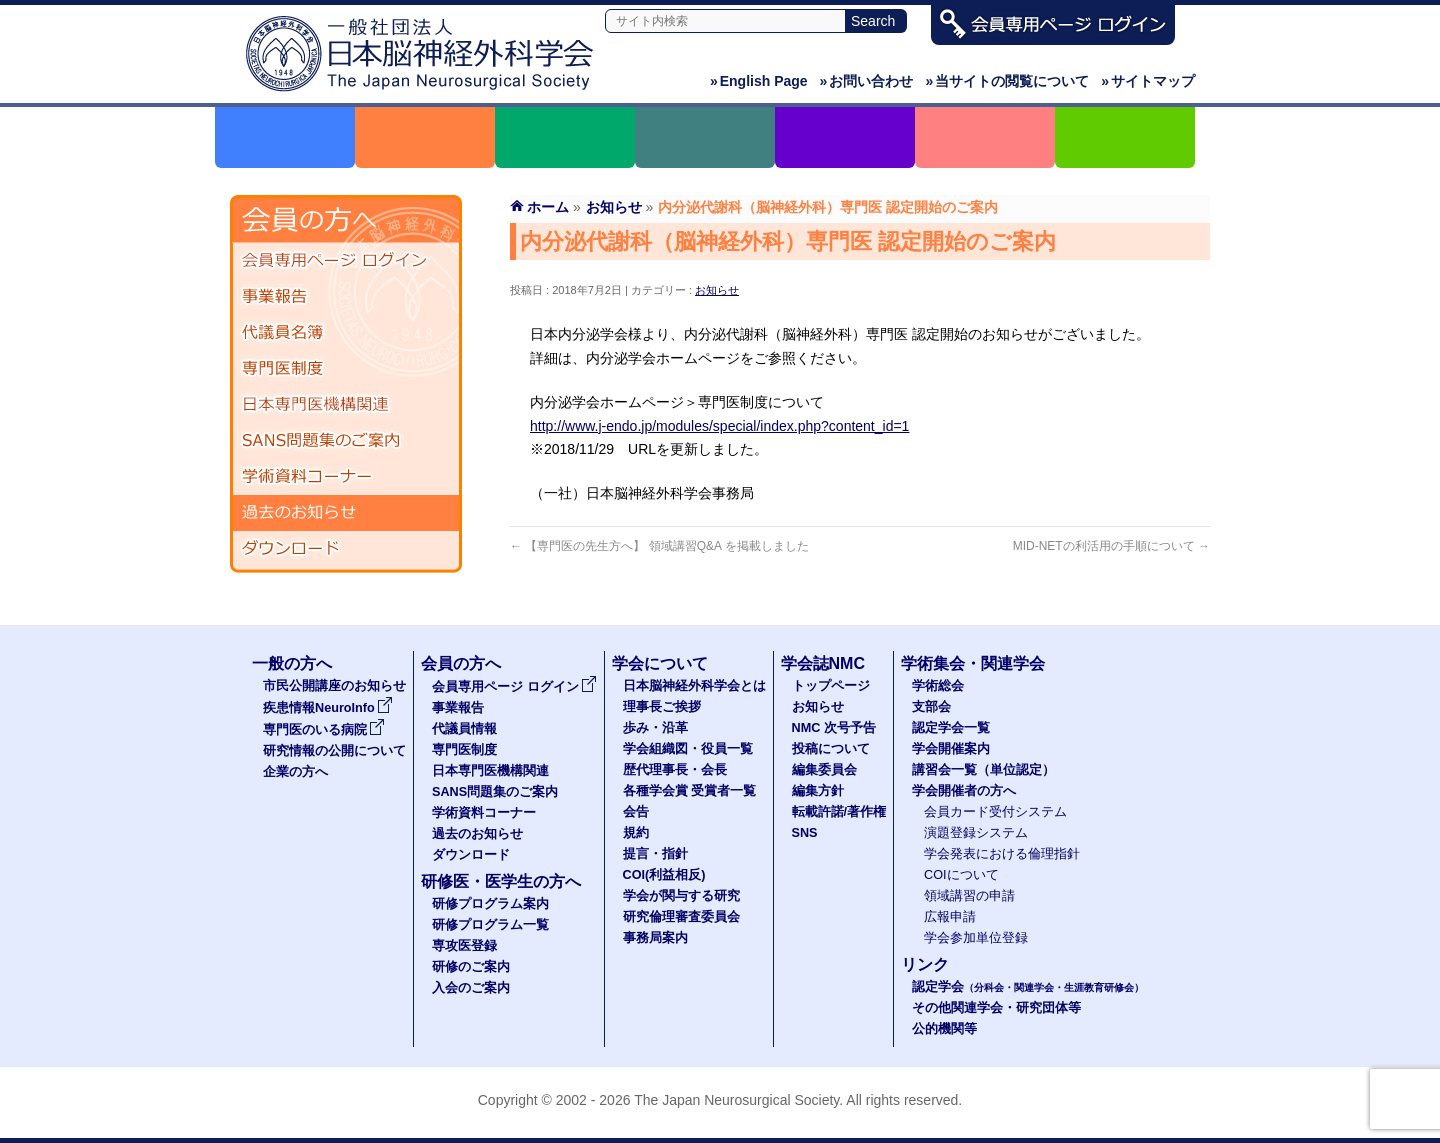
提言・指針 (655, 854)
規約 (636, 833)
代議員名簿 (346, 333)
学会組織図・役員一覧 (688, 749)
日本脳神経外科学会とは (694, 686)
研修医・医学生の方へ (501, 881)
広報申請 (950, 917)
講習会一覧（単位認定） (983, 770)
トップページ (831, 686)
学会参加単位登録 (976, 938)
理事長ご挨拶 (662, 707)
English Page (759, 81)
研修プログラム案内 (490, 904)
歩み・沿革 (655, 728)
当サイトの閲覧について (1007, 81)
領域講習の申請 (969, 896)
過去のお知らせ (346, 513)
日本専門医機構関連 (346, 405)
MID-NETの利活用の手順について (1111, 546)
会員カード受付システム (995, 812)
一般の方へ (292, 663)
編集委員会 (824, 770)
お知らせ (717, 290)
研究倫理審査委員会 (681, 917)
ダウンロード (346, 549)
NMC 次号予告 (834, 728)
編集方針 (818, 791)
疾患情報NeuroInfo (328, 708)
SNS (805, 833)
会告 (636, 812)
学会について (660, 663)
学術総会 (938, 686)
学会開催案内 (951, 749)
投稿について (831, 749)
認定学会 (1028, 987)
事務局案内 (655, 938)
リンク (925, 964)
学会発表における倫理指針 (1002, 854)
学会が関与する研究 (681, 896)
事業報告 (346, 297)
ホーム (548, 207)
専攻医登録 (464, 946)
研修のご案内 (471, 967)
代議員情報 (464, 729)
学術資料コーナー (346, 477)
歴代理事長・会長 (675, 770)
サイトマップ (1148, 81)
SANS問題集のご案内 (346, 441)
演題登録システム (976, 833)
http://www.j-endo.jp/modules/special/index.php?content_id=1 (719, 426)
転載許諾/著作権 (839, 812)
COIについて (961, 875)
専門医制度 (346, 369)
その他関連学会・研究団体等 (996, 1008)
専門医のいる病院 (324, 730)
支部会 (931, 707)
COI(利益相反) (664, 875)
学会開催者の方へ (964, 791)
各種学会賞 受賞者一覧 (690, 791)
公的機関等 (944, 1029)
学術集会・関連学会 (973, 663)
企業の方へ (295, 772)
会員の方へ (461, 663)
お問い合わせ (867, 81)
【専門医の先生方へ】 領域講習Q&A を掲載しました (659, 546)
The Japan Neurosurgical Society (736, 1100)
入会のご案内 (471, 988)
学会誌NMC (823, 663)
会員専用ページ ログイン (346, 261)
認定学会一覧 (951, 728)
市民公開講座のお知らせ (334, 686)
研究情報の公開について (334, 751)
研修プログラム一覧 (490, 925)
